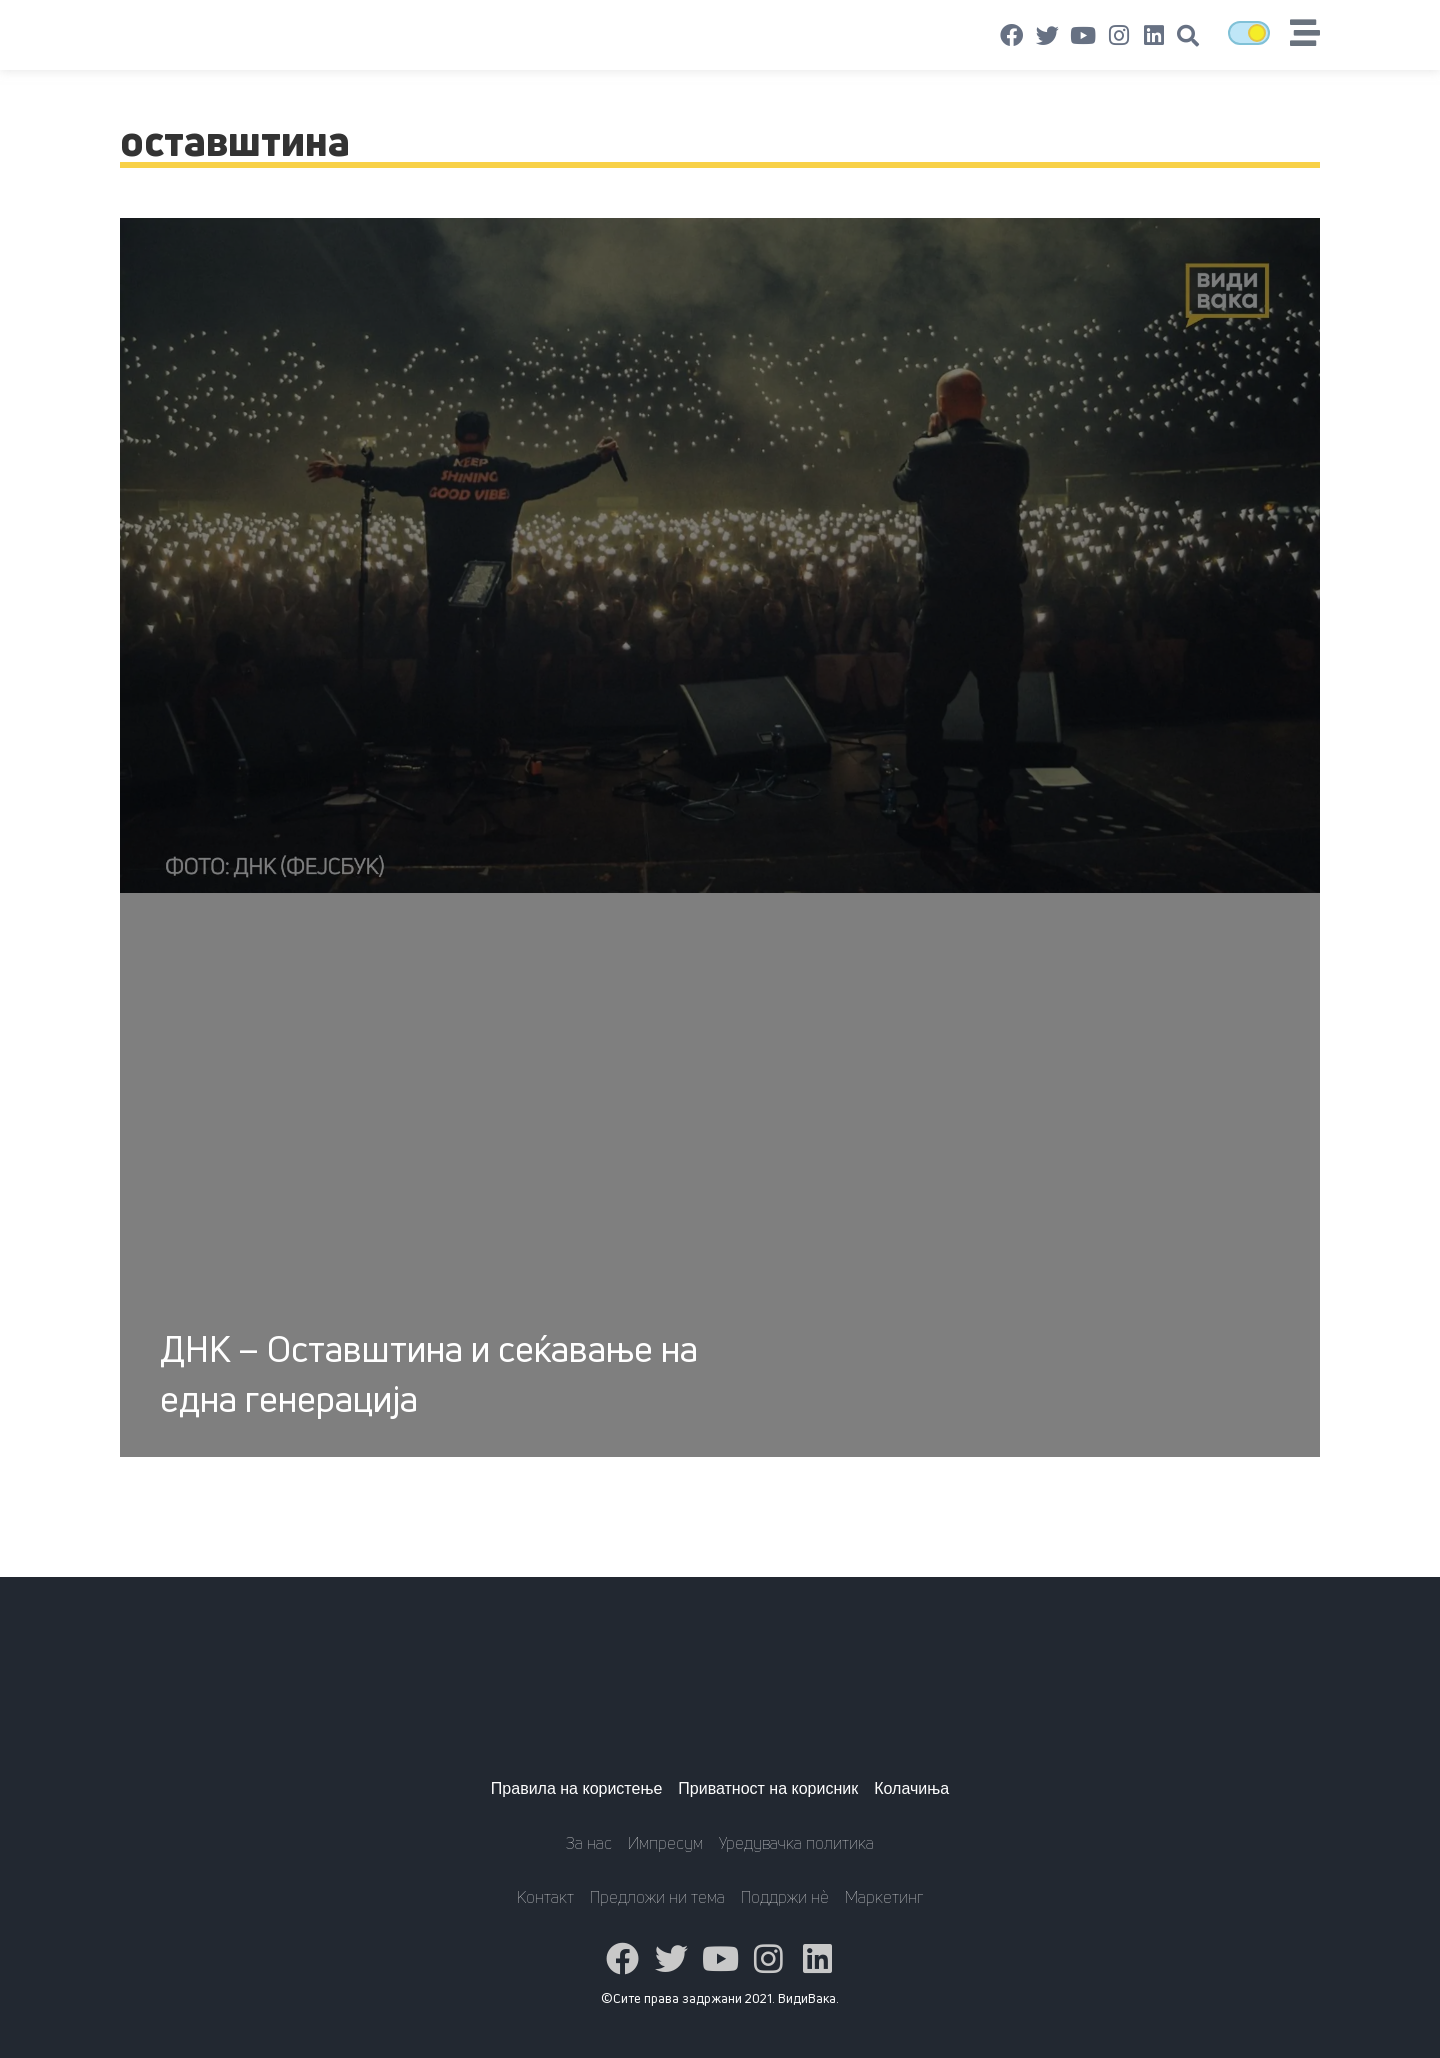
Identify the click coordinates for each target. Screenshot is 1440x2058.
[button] (1188, 36)
